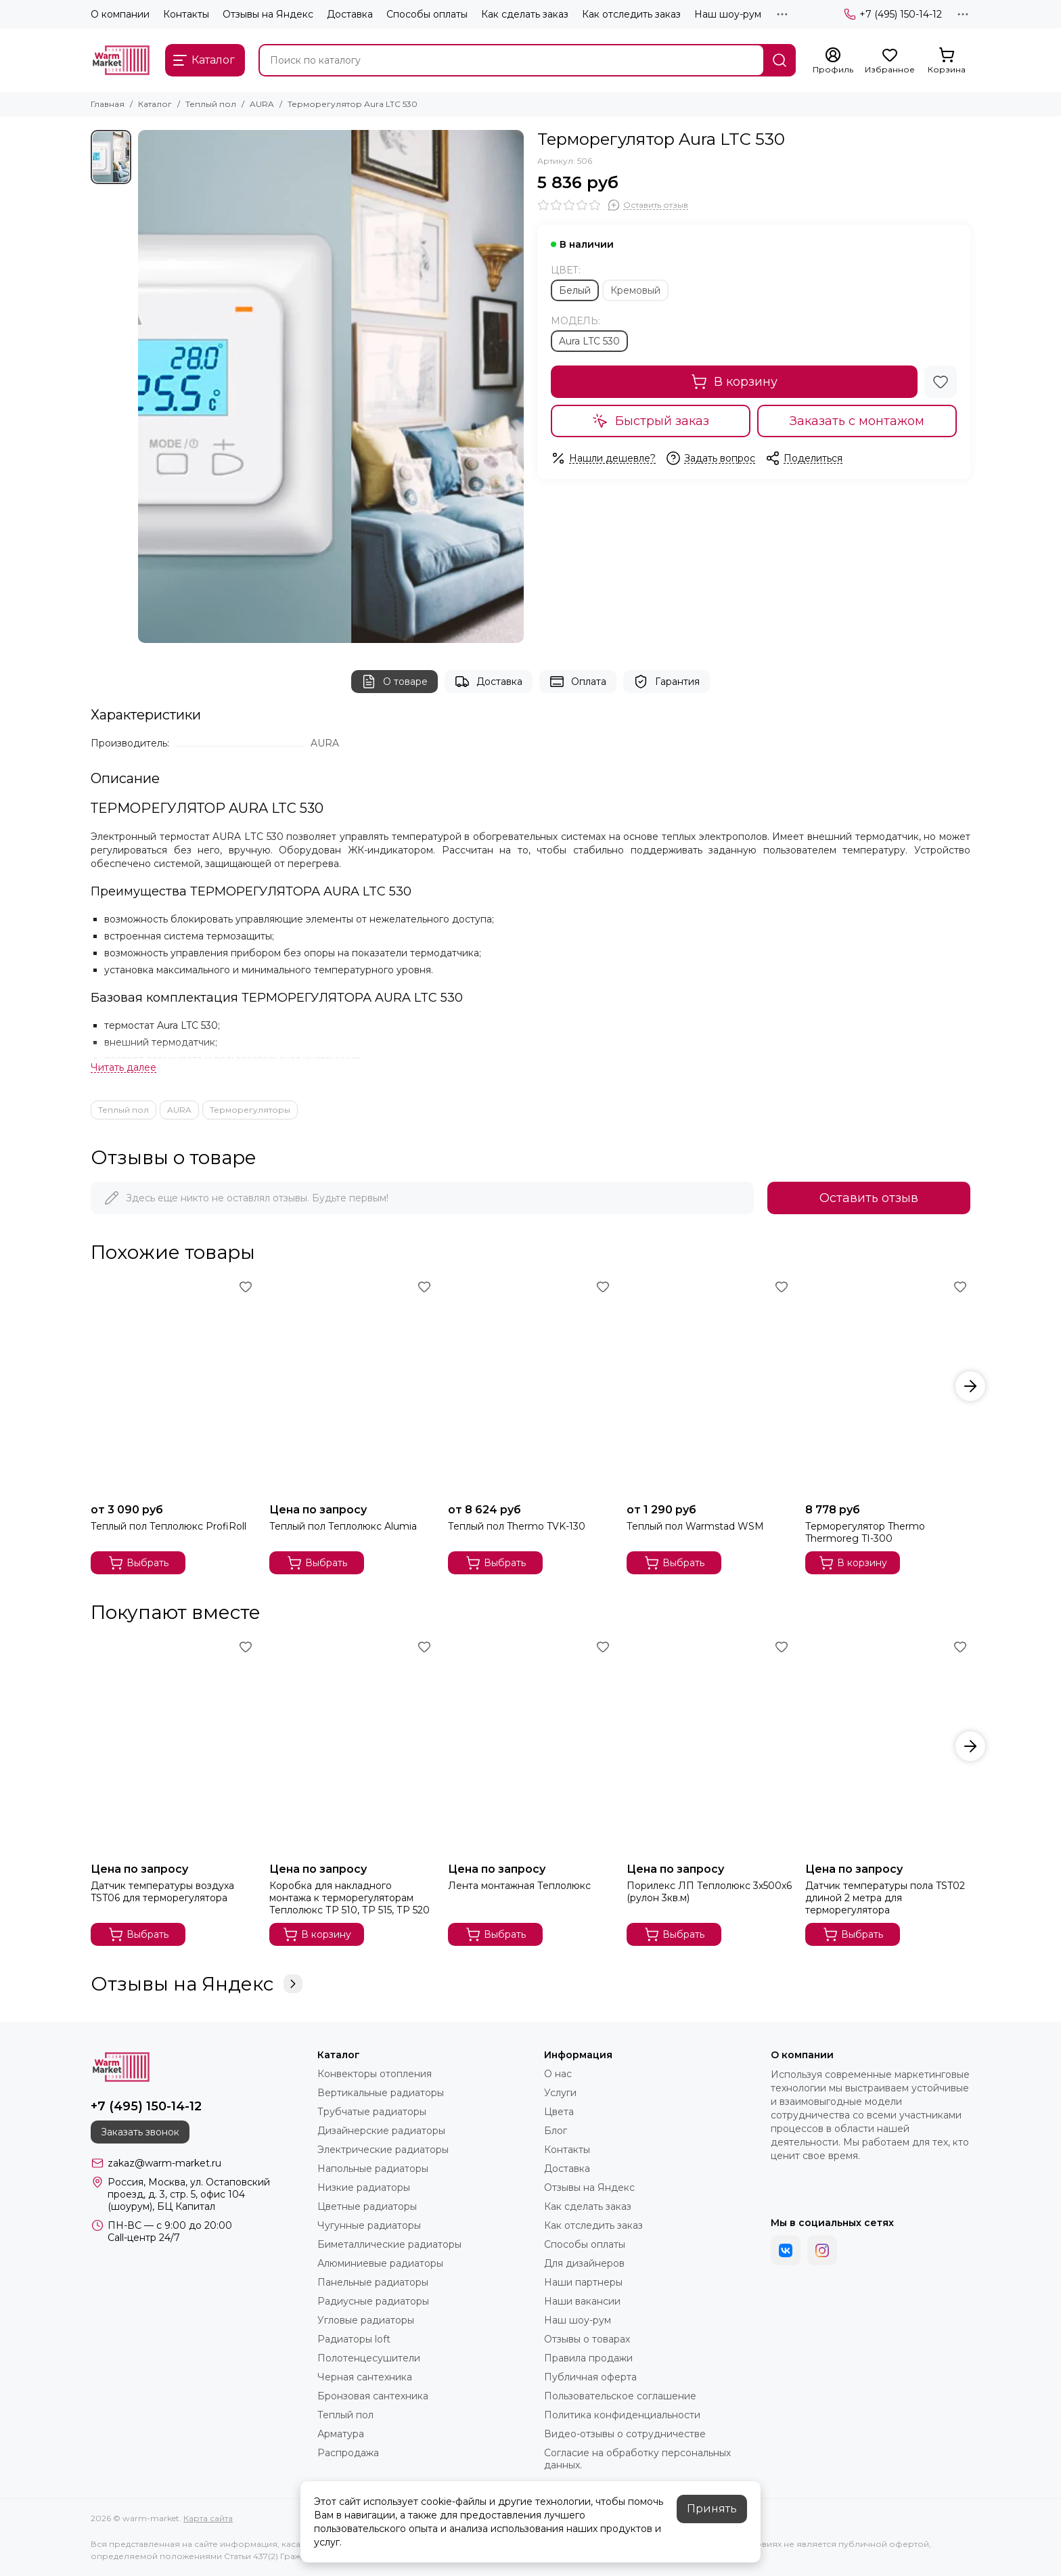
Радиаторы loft (353, 2339)
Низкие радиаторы (363, 2187)
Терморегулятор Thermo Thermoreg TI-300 (865, 1532)
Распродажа (348, 2453)
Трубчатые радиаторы (371, 2112)
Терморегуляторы (250, 1110)
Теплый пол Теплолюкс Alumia (343, 1526)
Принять (712, 2508)
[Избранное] (890, 61)
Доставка (350, 14)
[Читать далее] (123, 1068)
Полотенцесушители (368, 2358)
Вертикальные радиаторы (380, 2093)
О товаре (394, 681)
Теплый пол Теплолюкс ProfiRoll (168, 1526)
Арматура (340, 2434)
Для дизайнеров (584, 2263)
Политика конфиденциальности (622, 2415)
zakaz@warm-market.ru (164, 2163)
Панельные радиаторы (372, 2282)
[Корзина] (946, 61)
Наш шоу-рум (727, 14)
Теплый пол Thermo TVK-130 (516, 1526)
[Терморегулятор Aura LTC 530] (331, 386)
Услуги (560, 2093)
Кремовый (635, 290)
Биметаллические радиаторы (389, 2244)
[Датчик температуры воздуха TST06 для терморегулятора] (173, 1747)
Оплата (577, 681)
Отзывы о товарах (587, 2339)
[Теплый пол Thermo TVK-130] (530, 1386)
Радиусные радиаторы (373, 2301)
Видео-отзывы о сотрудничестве (625, 2434)
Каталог (155, 104)
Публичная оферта (590, 2377)
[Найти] (779, 60)
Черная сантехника (364, 2377)
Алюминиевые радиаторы (380, 2263)
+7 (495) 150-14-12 (893, 14)
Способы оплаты (427, 14)
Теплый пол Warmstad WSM (695, 1526)
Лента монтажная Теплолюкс (519, 1886)
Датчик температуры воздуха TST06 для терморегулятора (162, 1892)
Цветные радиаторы (367, 2206)
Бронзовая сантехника (372, 2396)
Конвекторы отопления (374, 2074)
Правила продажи (588, 2358)
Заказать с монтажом (857, 421)
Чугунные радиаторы (369, 2225)
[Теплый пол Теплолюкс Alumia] (351, 1386)
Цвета (559, 2112)
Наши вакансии (582, 2301)
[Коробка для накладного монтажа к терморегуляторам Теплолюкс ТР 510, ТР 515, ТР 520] (351, 1747)
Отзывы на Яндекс (268, 14)
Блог (555, 2131)
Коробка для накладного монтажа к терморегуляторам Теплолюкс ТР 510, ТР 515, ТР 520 (349, 1898)
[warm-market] (121, 60)
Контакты (186, 14)
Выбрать (138, 1562)
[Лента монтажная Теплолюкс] (530, 1747)
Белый (575, 290)
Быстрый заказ (650, 421)
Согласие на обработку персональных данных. (637, 2459)
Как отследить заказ (631, 14)
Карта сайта (208, 2518)
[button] (970, 1386)
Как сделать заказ (524, 14)
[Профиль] (833, 61)
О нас (558, 2074)
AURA (262, 104)
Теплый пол (210, 104)
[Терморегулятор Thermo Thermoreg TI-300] (887, 1386)
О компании (120, 14)
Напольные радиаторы (372, 2168)
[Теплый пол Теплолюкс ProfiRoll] (173, 1386)
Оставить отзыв (868, 1198)
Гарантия (666, 681)
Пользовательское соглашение (620, 2396)
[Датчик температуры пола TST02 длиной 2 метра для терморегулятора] (887, 1747)
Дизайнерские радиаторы (381, 2131)
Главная (108, 104)
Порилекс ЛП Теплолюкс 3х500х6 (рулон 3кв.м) (709, 1892)
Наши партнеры (583, 2282)
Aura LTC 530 (589, 341)
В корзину (734, 382)
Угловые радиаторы (365, 2320)
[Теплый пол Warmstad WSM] (709, 1386)
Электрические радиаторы (383, 2150)
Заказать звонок (140, 2132)
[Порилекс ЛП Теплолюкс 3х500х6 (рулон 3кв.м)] (709, 1747)
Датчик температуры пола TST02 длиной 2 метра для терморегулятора (885, 1898)
